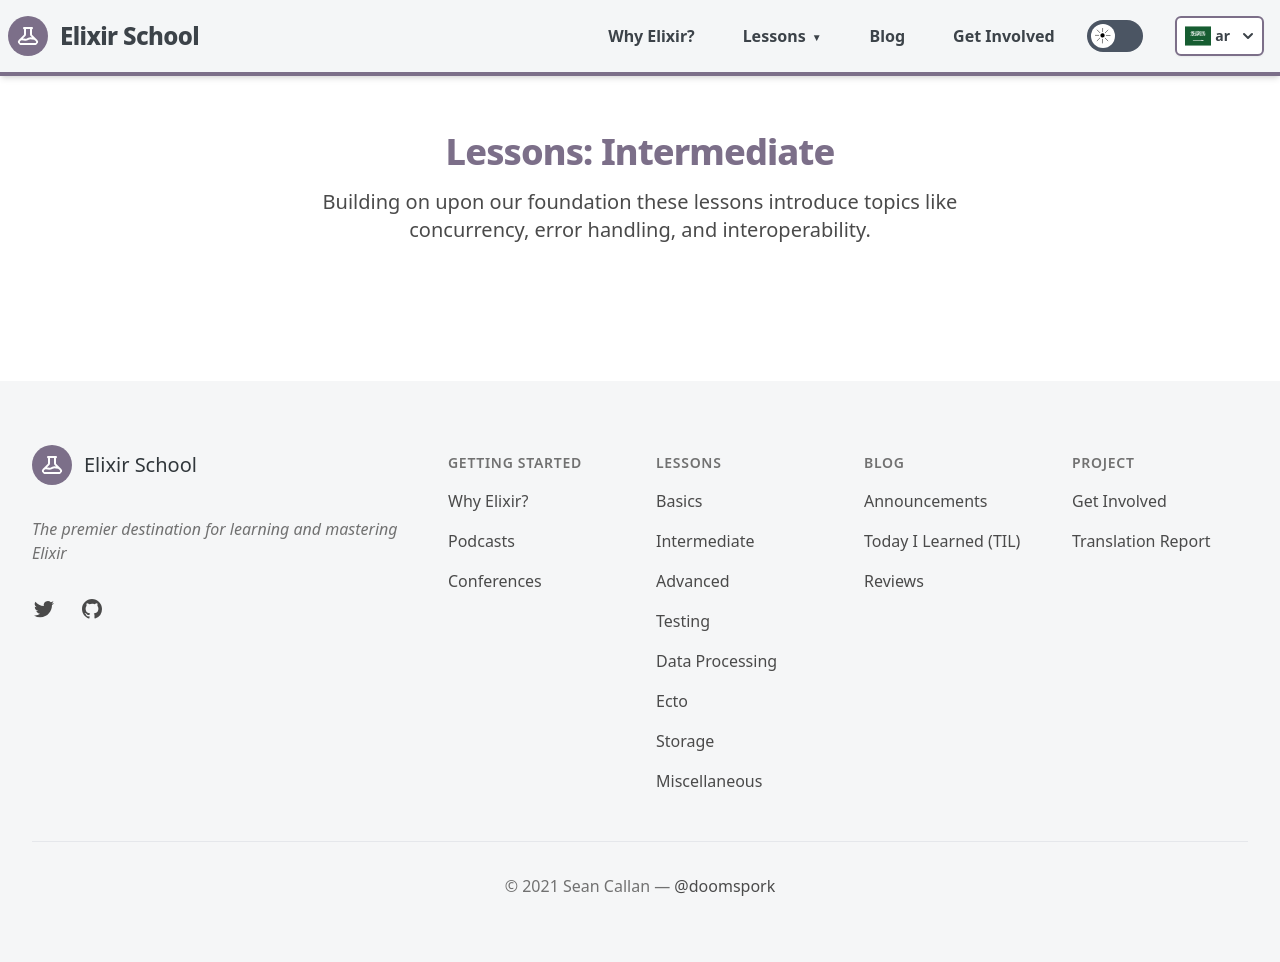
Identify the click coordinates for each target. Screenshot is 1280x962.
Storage (685, 741)
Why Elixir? (651, 36)
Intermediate (705, 541)
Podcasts (481, 541)
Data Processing (716, 661)
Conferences (495, 581)
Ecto (672, 701)
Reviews (894, 581)
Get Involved (1004, 36)
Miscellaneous (709, 781)
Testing (683, 621)
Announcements (925, 501)
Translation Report (1141, 541)
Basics (679, 501)
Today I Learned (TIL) (942, 541)
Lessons (774, 36)
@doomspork (724, 886)
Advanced (693, 581)
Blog (888, 36)
